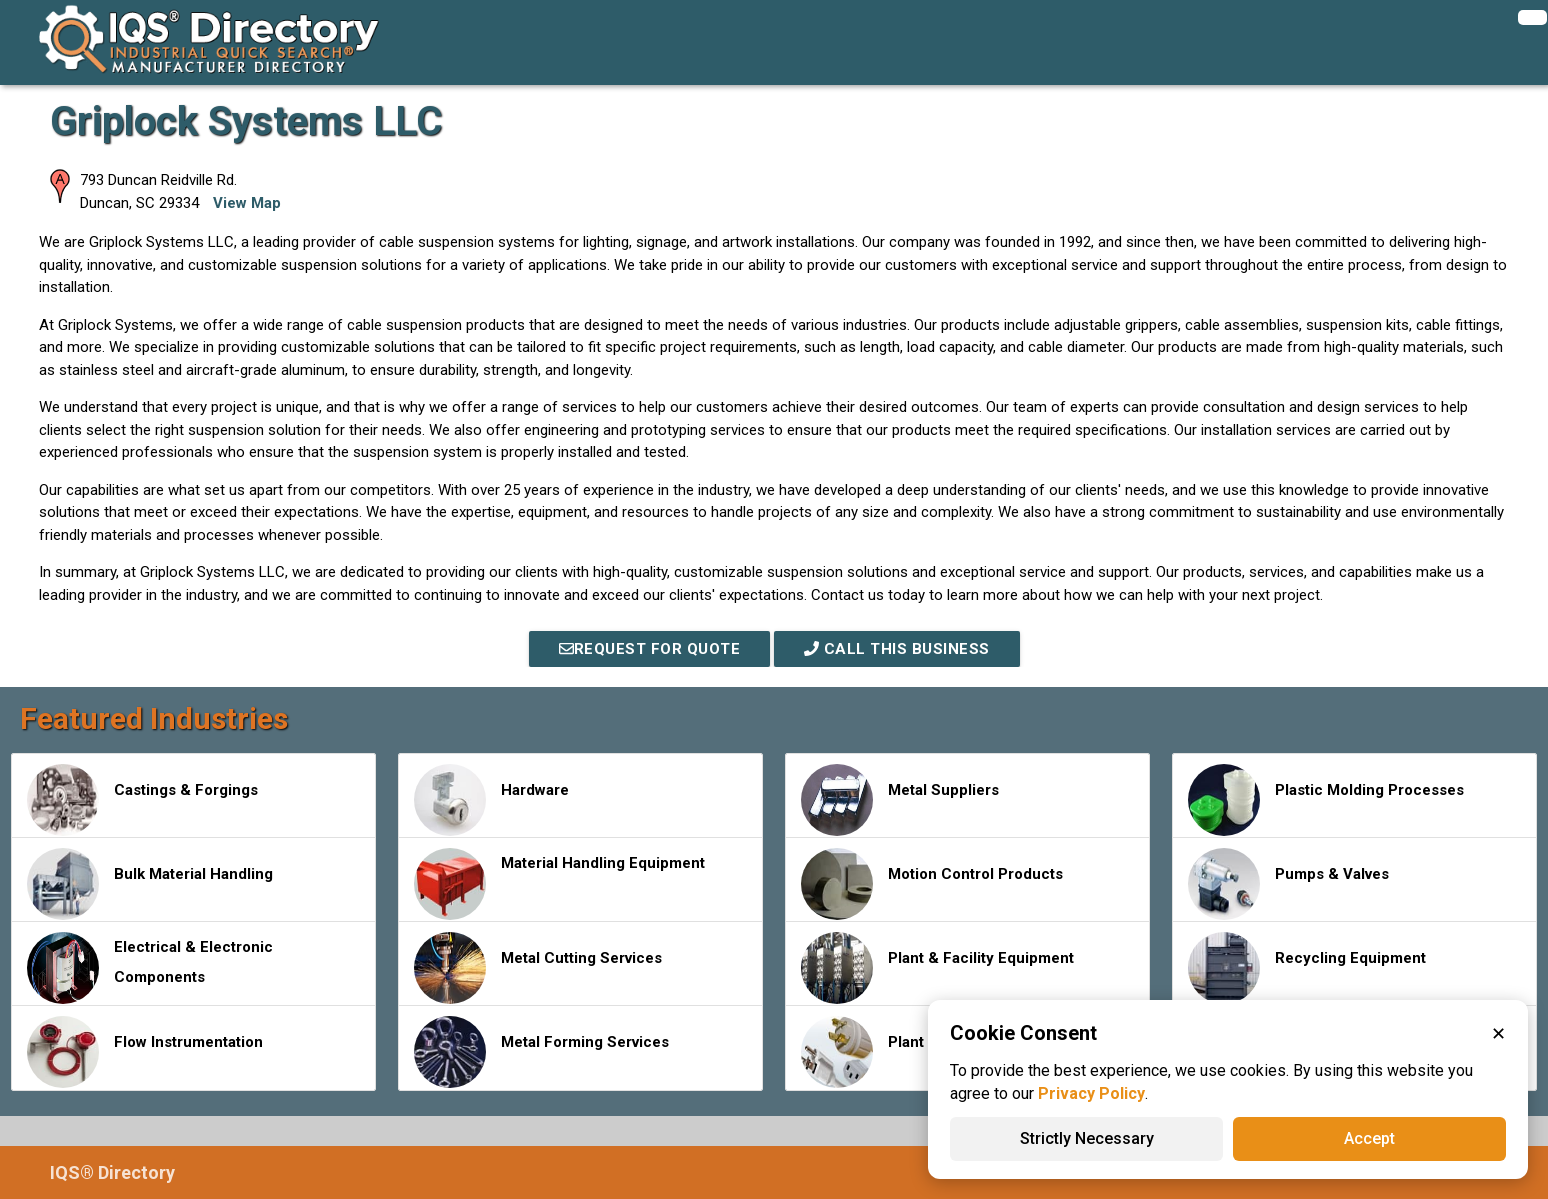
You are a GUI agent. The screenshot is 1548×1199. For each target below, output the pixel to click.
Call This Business (897, 649)
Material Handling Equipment (559, 884)
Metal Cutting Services (538, 968)
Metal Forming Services (541, 1052)
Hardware (491, 800)
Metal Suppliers (900, 800)
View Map (247, 203)
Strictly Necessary (1087, 1138)
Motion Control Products (932, 884)
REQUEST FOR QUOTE (650, 649)
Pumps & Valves (1288, 884)
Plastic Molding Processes (1326, 800)
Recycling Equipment (1307, 968)
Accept (1369, 1138)
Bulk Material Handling (150, 884)
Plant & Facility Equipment (937, 968)
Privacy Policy (1091, 1093)
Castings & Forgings (142, 800)
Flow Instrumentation (145, 1052)
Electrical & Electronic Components (150, 968)
